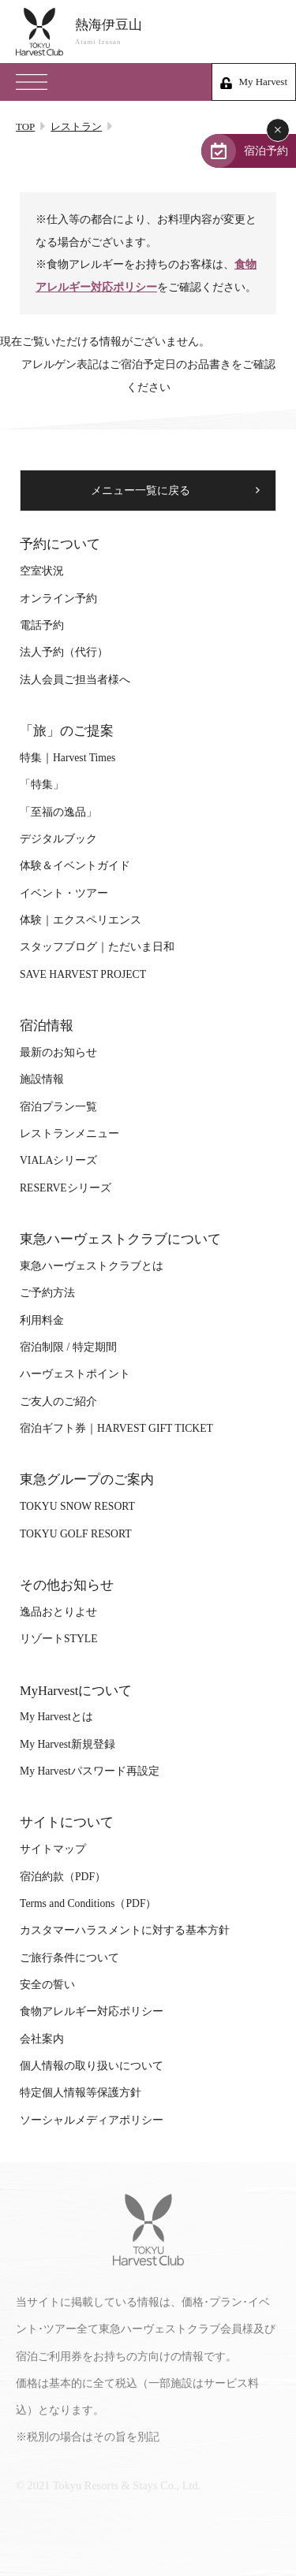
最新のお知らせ (58, 1052)
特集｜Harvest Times (67, 758)
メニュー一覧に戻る (140, 490)
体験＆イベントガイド (75, 866)
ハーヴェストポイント (75, 1374)
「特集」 (42, 784)
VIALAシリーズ (58, 1160)
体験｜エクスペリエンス (80, 920)
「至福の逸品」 (58, 812)
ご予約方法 (47, 1293)
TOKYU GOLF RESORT (76, 1534)
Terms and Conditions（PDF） (88, 1903)
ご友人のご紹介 (58, 1401)
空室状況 (42, 571)
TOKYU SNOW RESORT (77, 1506)
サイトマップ (53, 1849)
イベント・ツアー (64, 893)
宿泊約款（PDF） (63, 1877)
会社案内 (42, 2039)
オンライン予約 (58, 598)
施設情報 (42, 1079)
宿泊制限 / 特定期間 (68, 1347)
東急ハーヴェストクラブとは (91, 1266)
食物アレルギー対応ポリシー (91, 2011)
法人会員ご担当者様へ (75, 680)
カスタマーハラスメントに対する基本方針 (125, 1930)
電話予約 (42, 625)
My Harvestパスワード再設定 (89, 1771)
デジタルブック (58, 839)
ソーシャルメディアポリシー (91, 2120)
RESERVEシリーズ (65, 1188)
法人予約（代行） (64, 652)
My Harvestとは (56, 1717)
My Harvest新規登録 (67, 1744)
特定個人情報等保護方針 (80, 2092)
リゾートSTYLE (58, 1639)
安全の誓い (47, 1985)
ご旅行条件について (69, 1958)
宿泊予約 (266, 150)
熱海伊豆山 (177, 31)
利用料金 (42, 1320)
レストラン (76, 126)
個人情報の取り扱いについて (91, 2066)
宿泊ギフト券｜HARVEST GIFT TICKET (116, 1428)
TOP (25, 126)
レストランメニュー (69, 1133)
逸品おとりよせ (58, 1612)
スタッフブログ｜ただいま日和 (97, 947)
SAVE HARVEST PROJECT (83, 974)
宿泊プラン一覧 (58, 1107)
